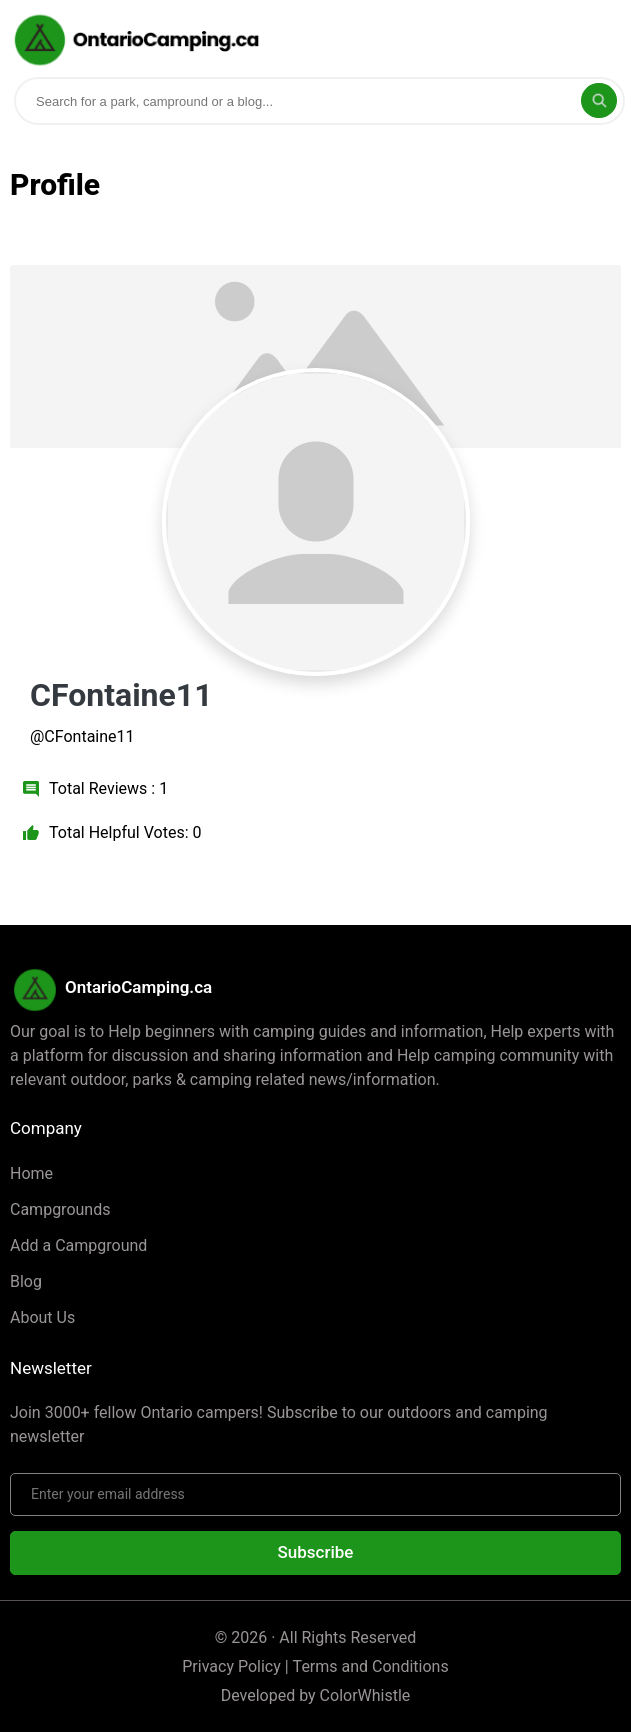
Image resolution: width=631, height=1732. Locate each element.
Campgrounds (60, 1209)
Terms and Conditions (371, 1666)
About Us (42, 1317)
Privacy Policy (231, 1666)
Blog (26, 1281)
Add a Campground (78, 1245)
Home (31, 1173)
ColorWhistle (365, 1695)
